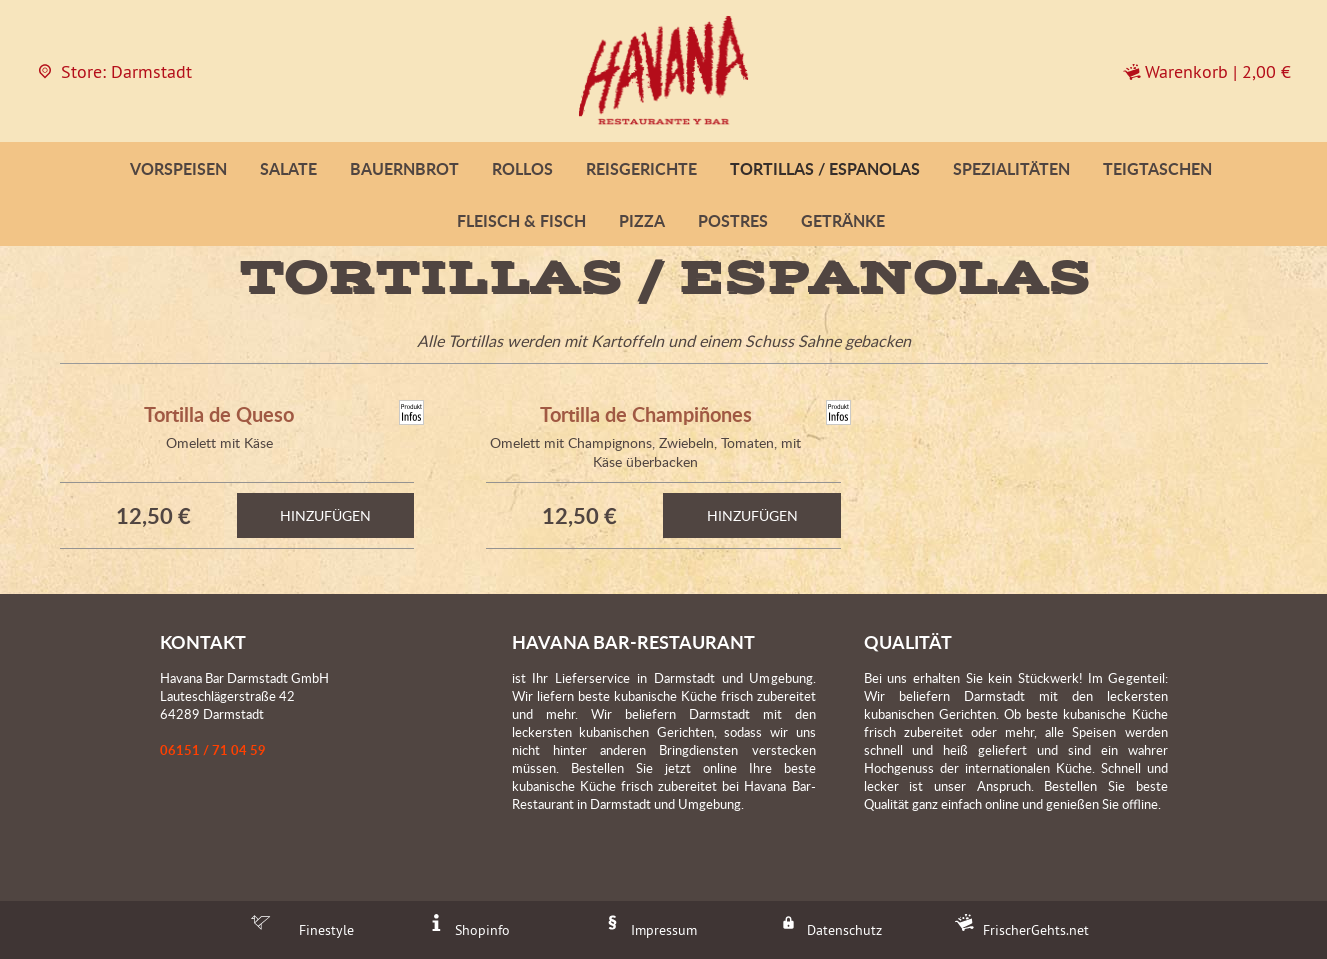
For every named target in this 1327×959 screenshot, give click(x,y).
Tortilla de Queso (219, 414)
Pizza (642, 220)
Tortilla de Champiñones (646, 414)
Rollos (522, 168)
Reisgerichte (641, 168)
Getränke (843, 220)
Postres (733, 220)
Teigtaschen (1157, 168)
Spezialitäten (1011, 168)
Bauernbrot (404, 168)
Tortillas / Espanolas (825, 168)
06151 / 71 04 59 (213, 750)
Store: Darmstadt (114, 71)
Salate (288, 168)
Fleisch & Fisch (521, 220)
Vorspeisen (178, 168)
